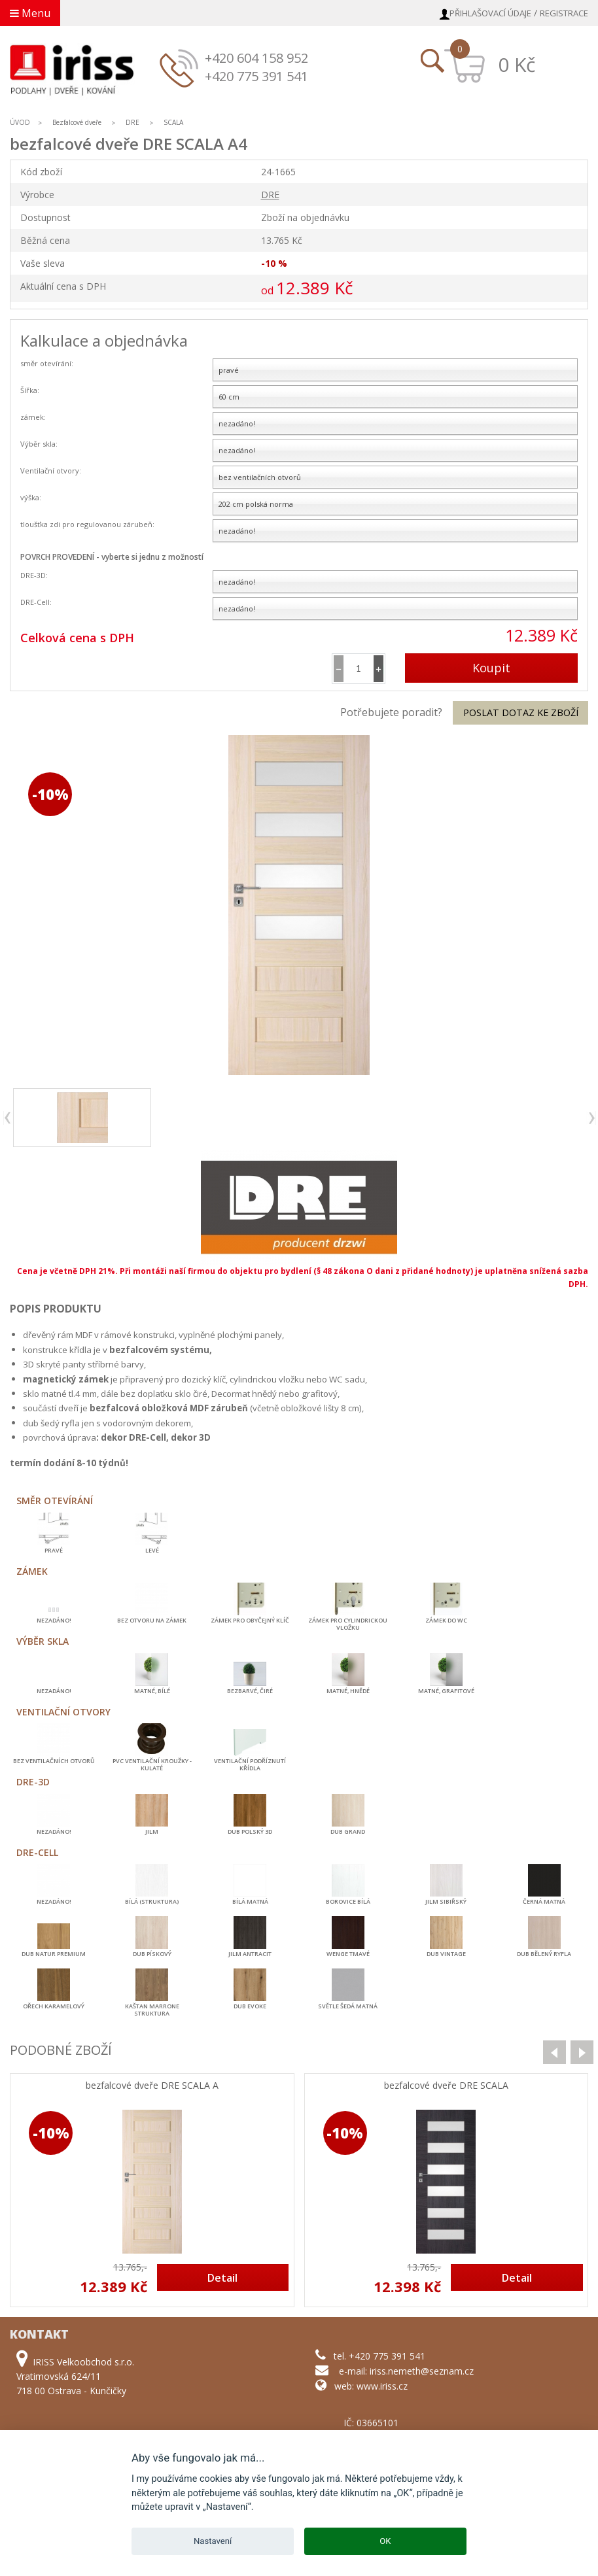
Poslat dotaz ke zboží (520, 712)
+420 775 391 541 (256, 76)
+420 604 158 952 (256, 58)
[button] (378, 668)
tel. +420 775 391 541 (379, 2356)
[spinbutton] (358, 668)
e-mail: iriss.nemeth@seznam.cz (406, 2371)
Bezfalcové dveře (76, 122)
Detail (222, 2278)
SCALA (173, 122)
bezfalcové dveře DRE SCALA (446, 2085)
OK (385, 2541)
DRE (132, 122)
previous (8, 1118)
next (591, 1118)
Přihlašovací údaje (490, 13)
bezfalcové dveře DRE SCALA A (152, 2085)
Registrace (564, 13)
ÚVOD (20, 122)
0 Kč (516, 64)
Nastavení (213, 2541)
